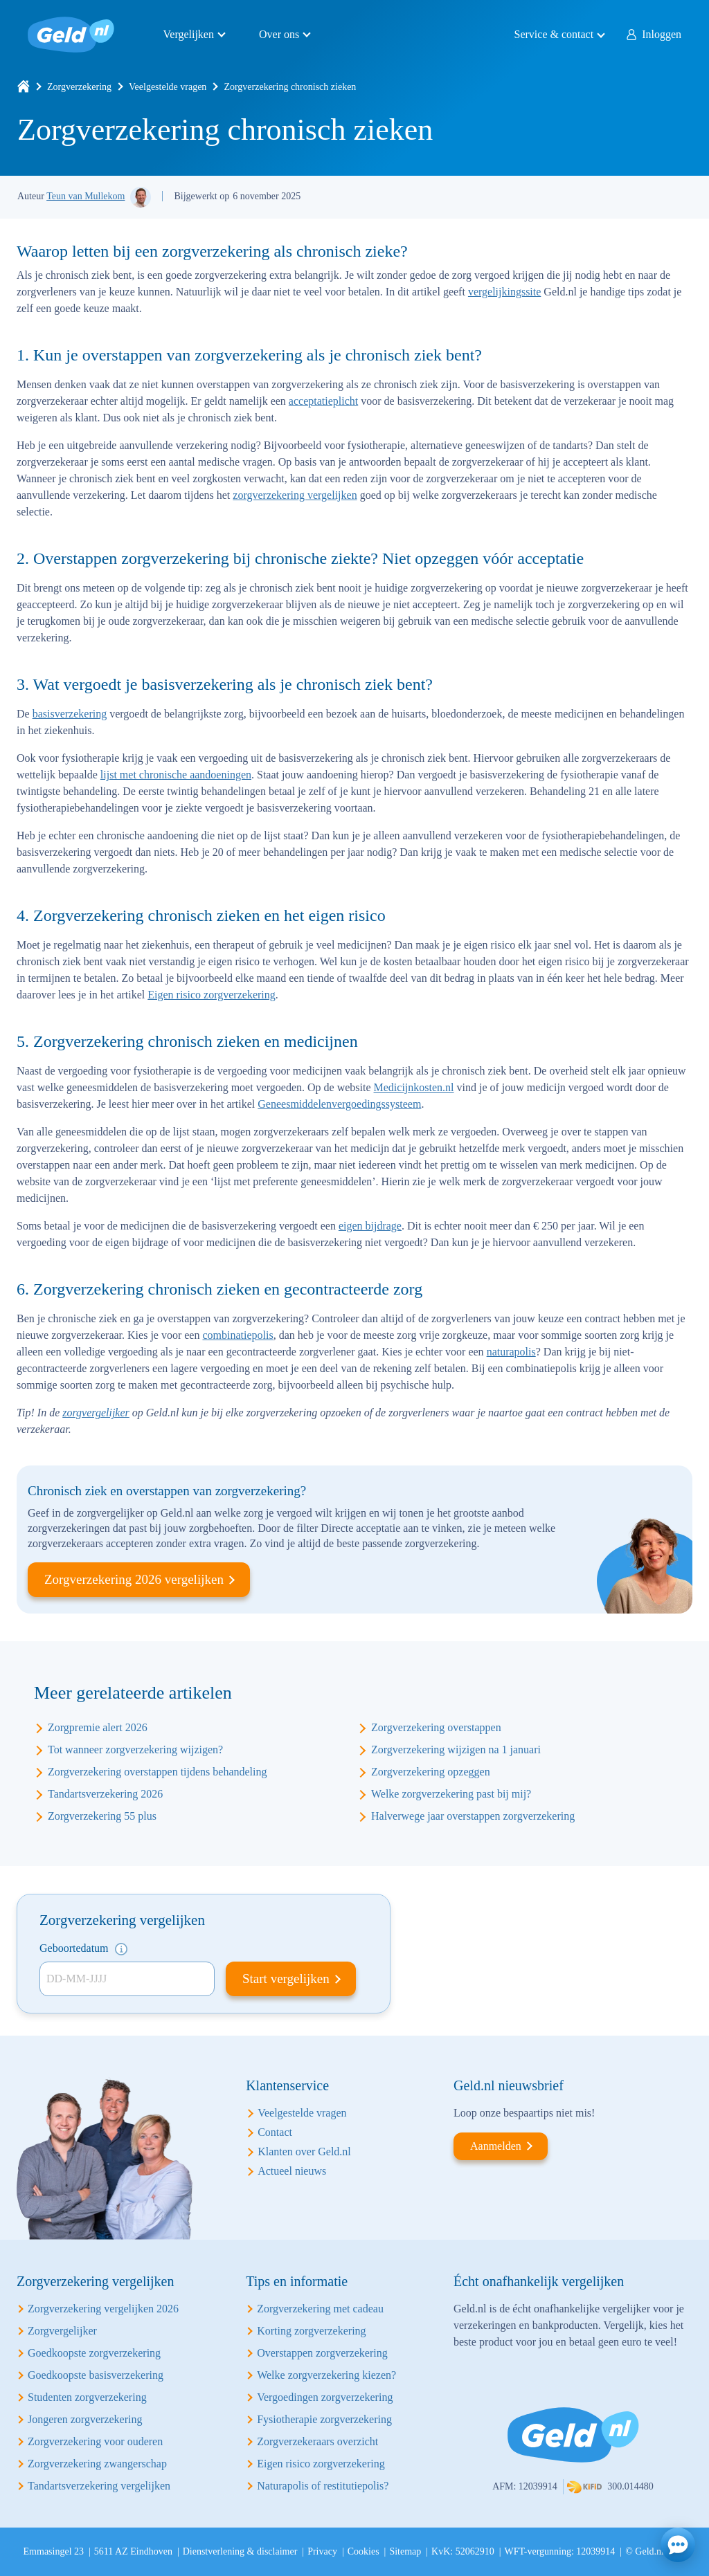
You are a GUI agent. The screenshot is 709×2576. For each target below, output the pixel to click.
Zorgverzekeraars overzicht (317, 2441)
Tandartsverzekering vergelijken (99, 2486)
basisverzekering (70, 714)
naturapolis (511, 1352)
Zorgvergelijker (62, 2331)
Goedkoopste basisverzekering (95, 2375)
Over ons (279, 34)
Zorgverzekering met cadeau (320, 2308)
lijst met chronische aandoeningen (175, 774)
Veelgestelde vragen (167, 87)
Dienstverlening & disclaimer (240, 2551)
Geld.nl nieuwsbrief (509, 2085)
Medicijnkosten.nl (414, 1087)
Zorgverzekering (79, 87)
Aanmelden (495, 2146)
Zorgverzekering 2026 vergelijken (134, 1579)
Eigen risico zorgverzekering (211, 995)
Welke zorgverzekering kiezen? (326, 2375)
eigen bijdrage (370, 1226)
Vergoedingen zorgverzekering (325, 2397)
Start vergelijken (286, 1978)
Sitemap (405, 2551)
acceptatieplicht (323, 401)
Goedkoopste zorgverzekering (94, 2353)
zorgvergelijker (95, 1412)
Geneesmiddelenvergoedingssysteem (339, 1104)
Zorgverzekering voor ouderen (95, 2441)
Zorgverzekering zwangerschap (97, 2463)
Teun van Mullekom (85, 196)
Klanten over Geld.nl (304, 2151)
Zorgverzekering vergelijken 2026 (103, 2308)
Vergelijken (188, 34)
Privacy (322, 2551)
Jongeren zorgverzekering (85, 2419)
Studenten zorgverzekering (87, 2397)
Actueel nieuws (292, 2171)
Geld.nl (71, 34)
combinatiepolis (237, 1335)
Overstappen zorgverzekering (322, 2353)
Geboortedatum (83, 1948)
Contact (275, 2132)
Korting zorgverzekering (311, 2331)
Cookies (363, 2551)
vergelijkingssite (504, 292)
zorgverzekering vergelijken (295, 495)
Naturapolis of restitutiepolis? (322, 2486)
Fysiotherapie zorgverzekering (324, 2419)
